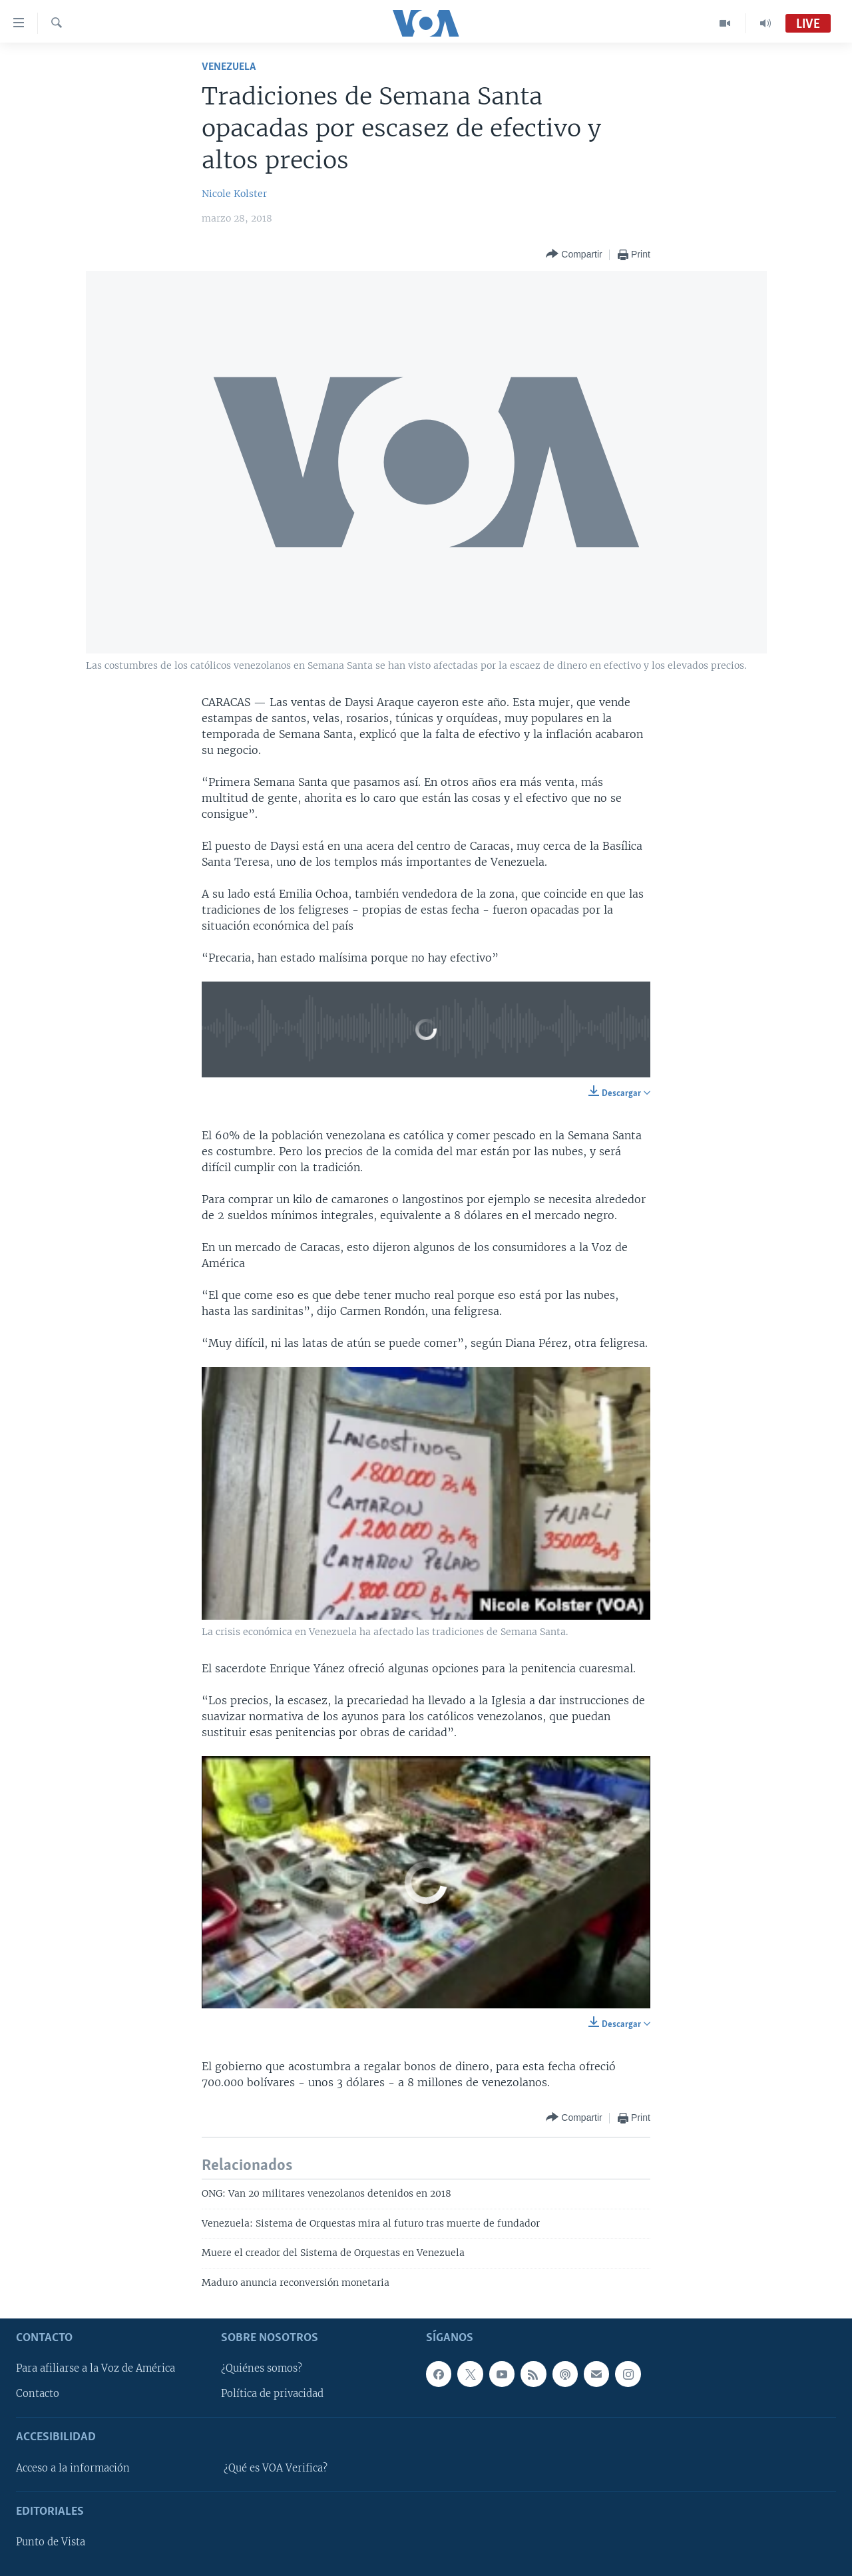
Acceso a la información (73, 2468)
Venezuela (229, 67)
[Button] (574, 254)
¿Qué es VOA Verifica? (275, 2468)
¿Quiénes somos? (261, 2368)
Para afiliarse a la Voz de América (95, 2368)
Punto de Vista (50, 2542)
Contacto (37, 2394)
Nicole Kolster (234, 194)
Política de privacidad (272, 2394)
